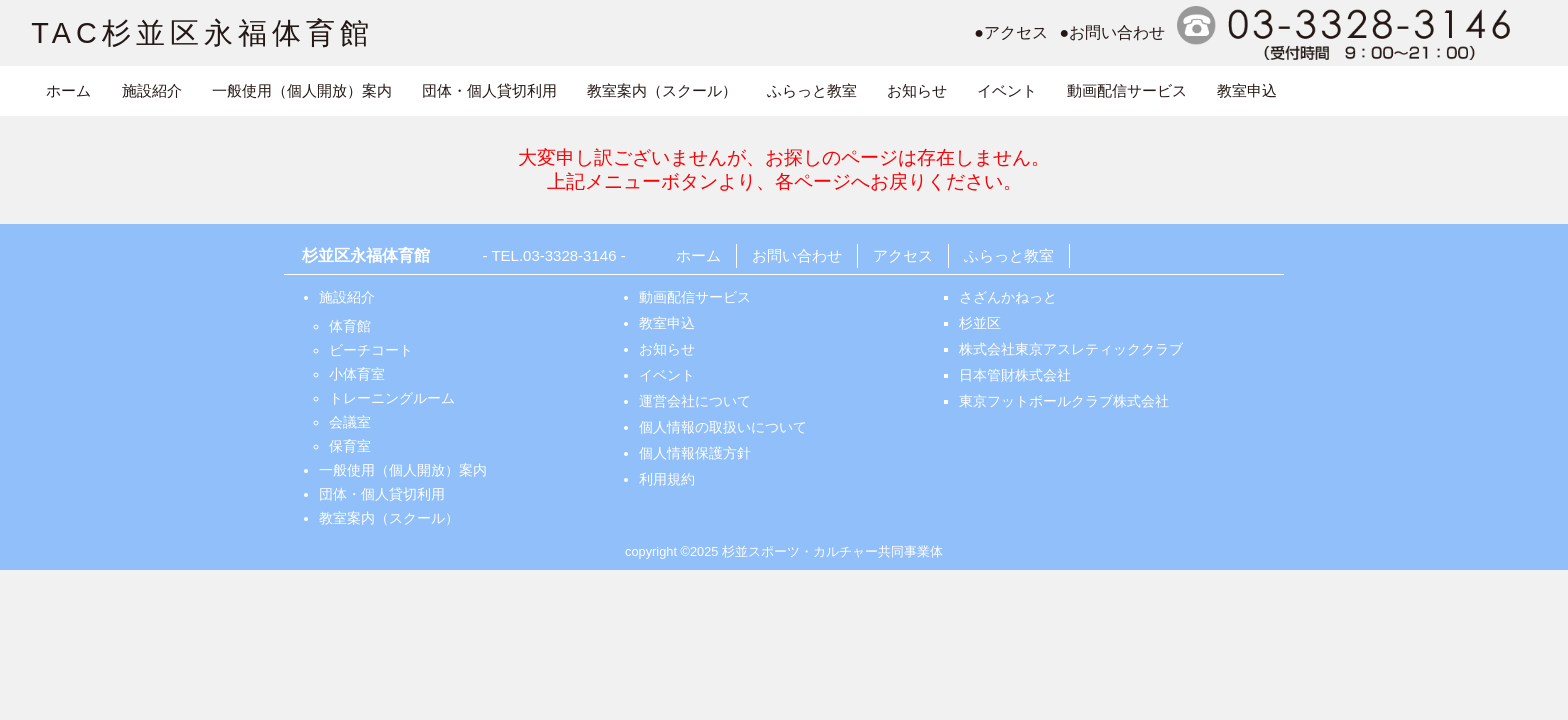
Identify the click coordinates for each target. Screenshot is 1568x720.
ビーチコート (371, 350)
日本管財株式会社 (1015, 375)
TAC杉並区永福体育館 (202, 33)
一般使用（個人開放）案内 (302, 90)
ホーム (68, 90)
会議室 (350, 422)
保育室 (350, 446)
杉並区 (980, 323)
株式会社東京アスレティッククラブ (1071, 349)
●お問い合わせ (1113, 32)
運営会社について (695, 401)
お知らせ (917, 90)
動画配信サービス (1127, 90)
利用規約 (667, 479)
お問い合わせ (797, 255)
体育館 (350, 326)
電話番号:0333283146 (1347, 33)
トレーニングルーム (392, 398)
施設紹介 (152, 90)
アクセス (903, 255)
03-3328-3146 (569, 255)
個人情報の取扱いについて (723, 427)
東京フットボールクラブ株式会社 (1064, 401)
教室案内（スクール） (662, 90)
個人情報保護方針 (695, 453)
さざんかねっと (1008, 297)
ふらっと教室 (812, 90)
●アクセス (1011, 32)
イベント (1007, 90)
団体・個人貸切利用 (489, 90)
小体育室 (357, 374)
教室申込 (1247, 90)
